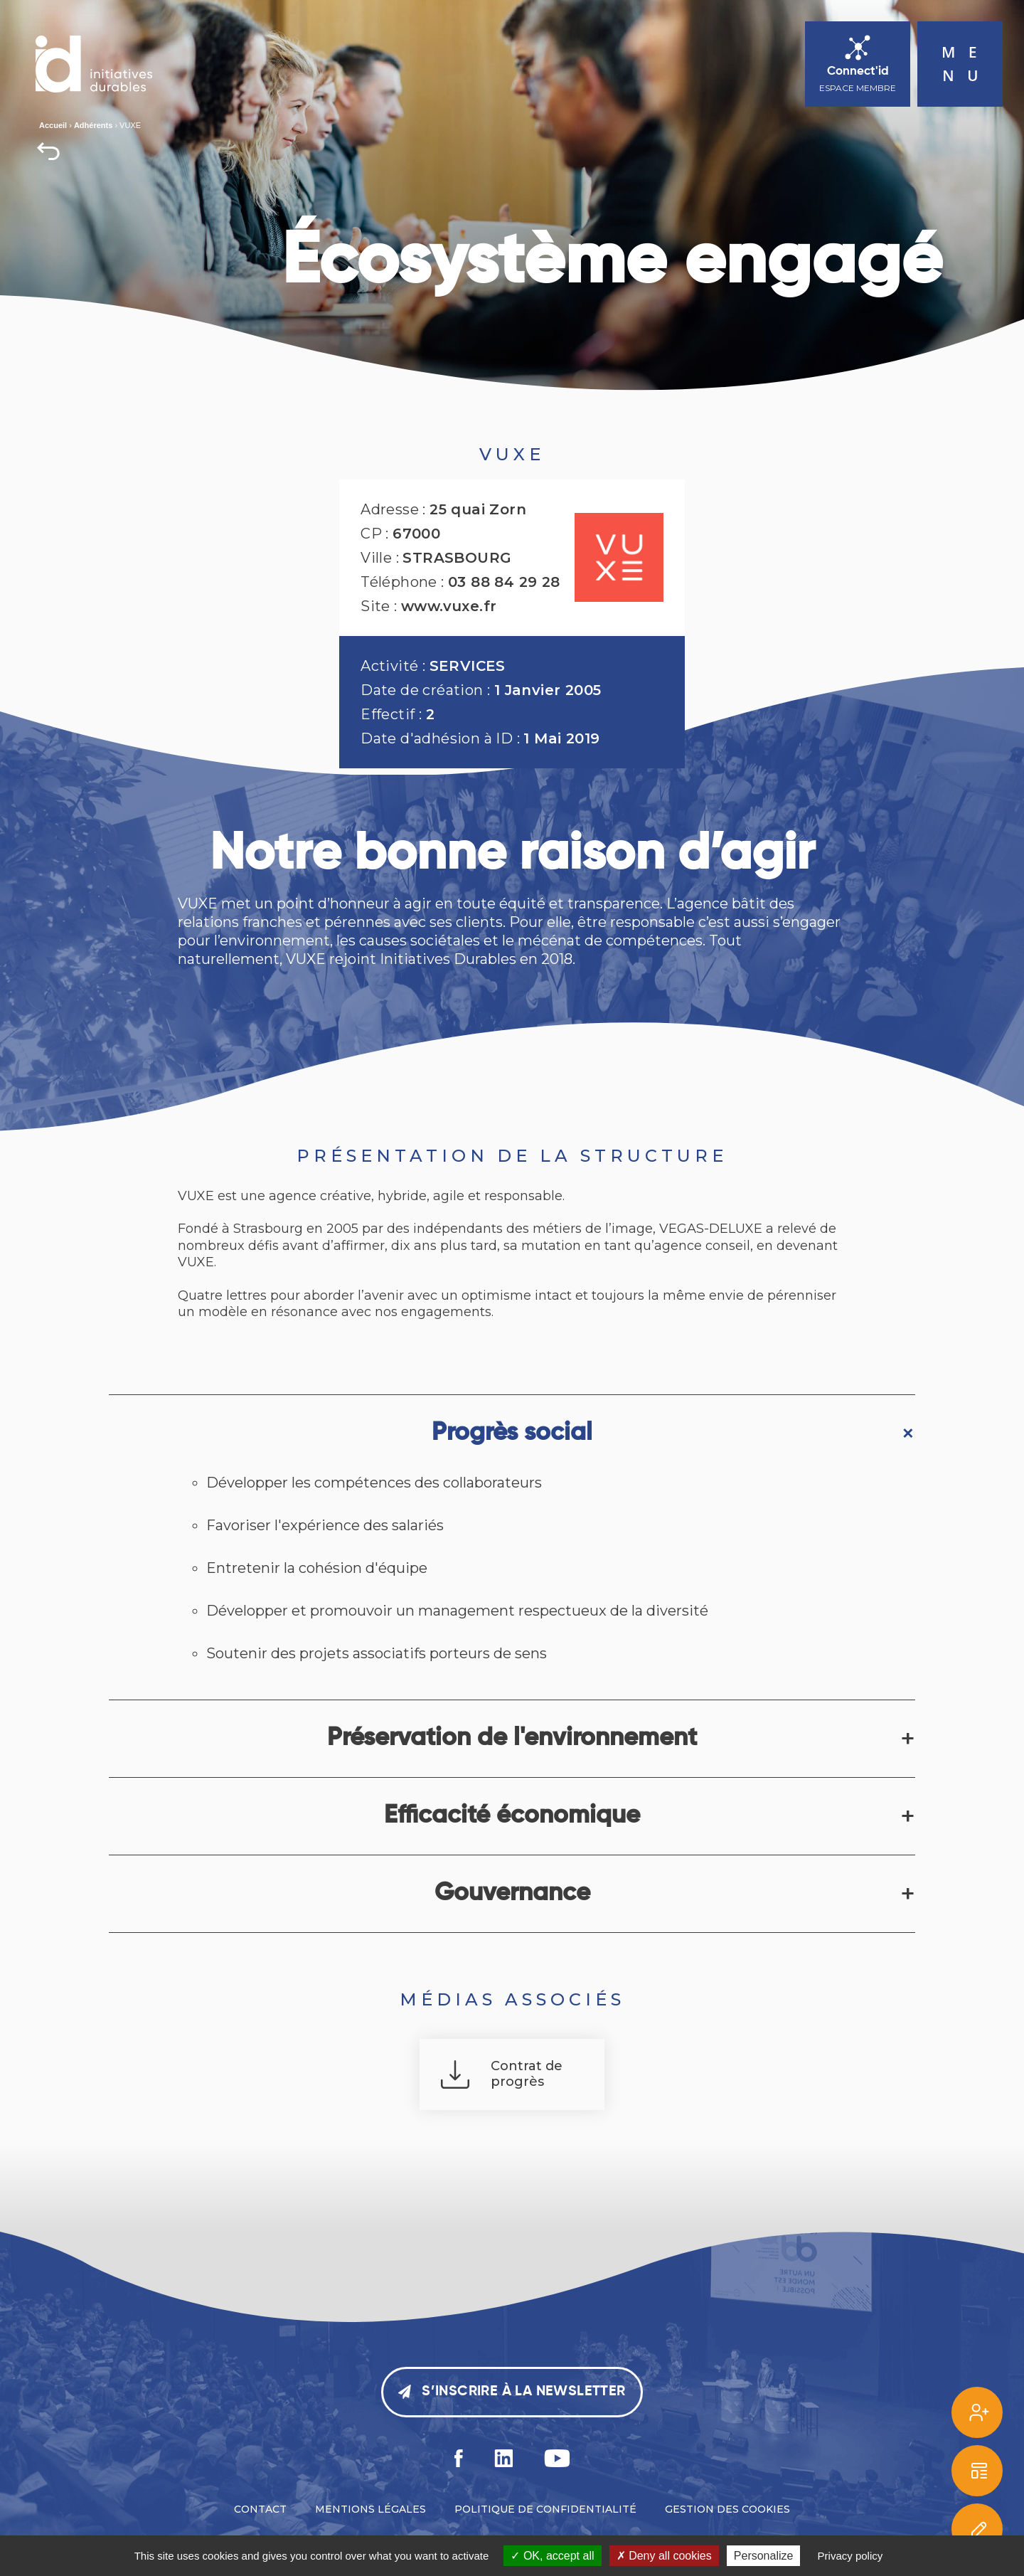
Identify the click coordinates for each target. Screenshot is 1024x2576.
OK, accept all (552, 2556)
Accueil (53, 125)
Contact (260, 2509)
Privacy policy (850, 2556)
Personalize (764, 2556)
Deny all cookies (664, 2556)
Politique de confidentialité (545, 2509)
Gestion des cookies (727, 2509)
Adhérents (93, 125)
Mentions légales (370, 2509)
